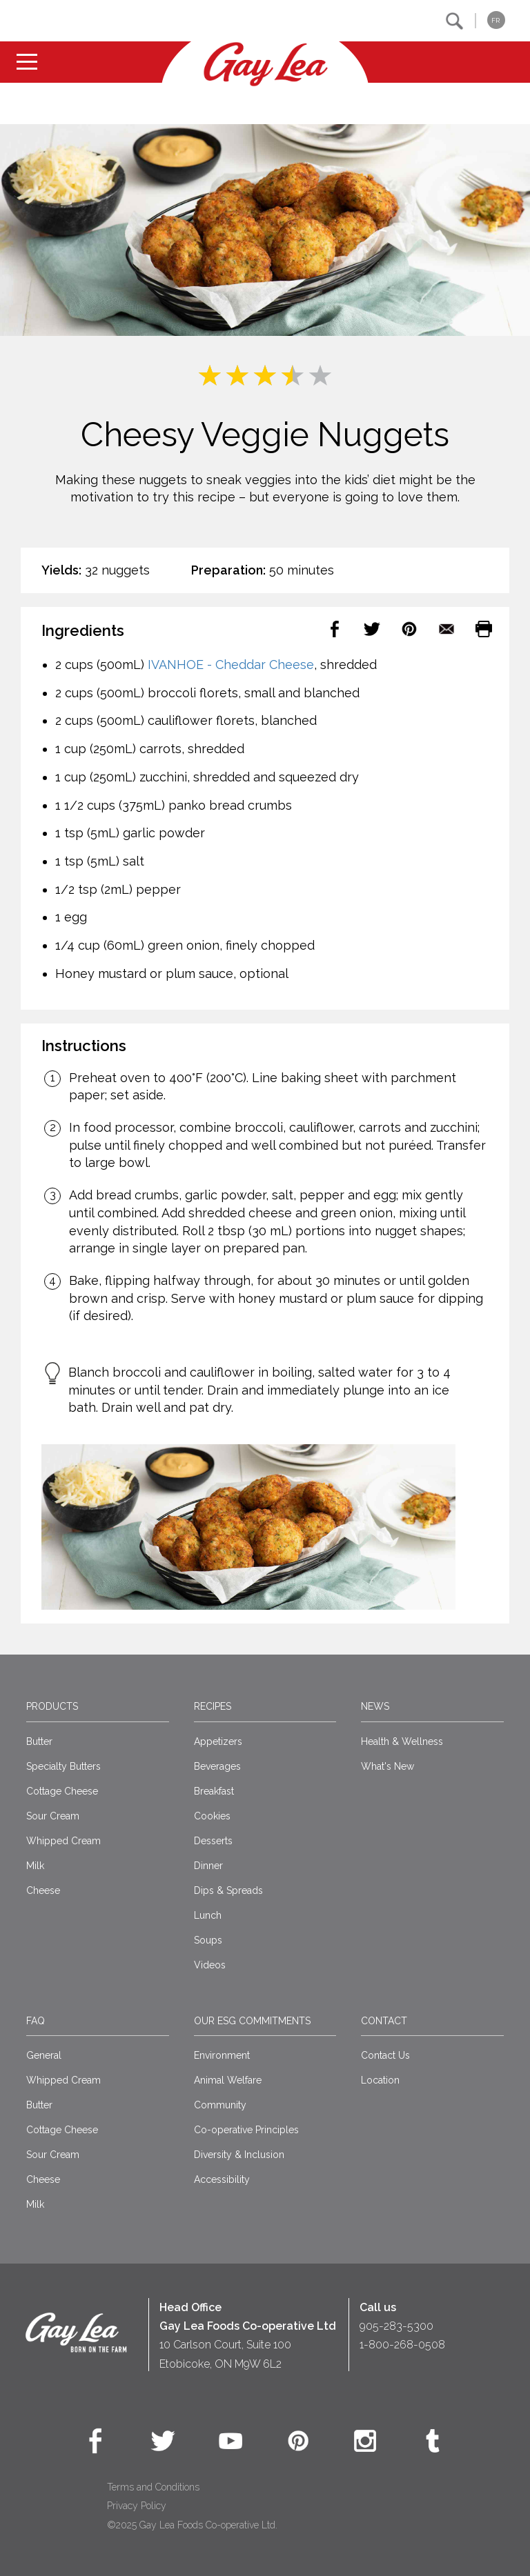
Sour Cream (52, 1815)
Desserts (213, 1840)
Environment (222, 2055)
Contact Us (385, 2055)
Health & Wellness (402, 1741)
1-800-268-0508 (402, 2344)
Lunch (208, 1915)
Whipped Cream (63, 1840)
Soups (208, 1940)
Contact (384, 2020)
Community (220, 2104)
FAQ (35, 2020)
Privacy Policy (136, 2505)
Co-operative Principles (246, 2129)
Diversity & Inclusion (239, 2154)
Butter (39, 1741)
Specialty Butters (63, 1766)
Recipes (212, 1706)
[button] (454, 21)
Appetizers (218, 1741)
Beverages (217, 1766)
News (375, 1706)
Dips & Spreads (228, 1890)
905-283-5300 (396, 2326)
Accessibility (222, 2179)
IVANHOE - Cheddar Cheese (231, 664)
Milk (35, 1865)
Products (52, 1706)
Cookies (212, 1815)
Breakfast (214, 1791)
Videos (210, 1964)
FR (495, 20)
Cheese (43, 1890)
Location (380, 2080)
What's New (387, 1766)
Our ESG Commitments (252, 2020)
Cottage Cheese (62, 1791)
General (43, 2055)
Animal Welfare (228, 2080)
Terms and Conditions (153, 2487)
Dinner (208, 1865)
